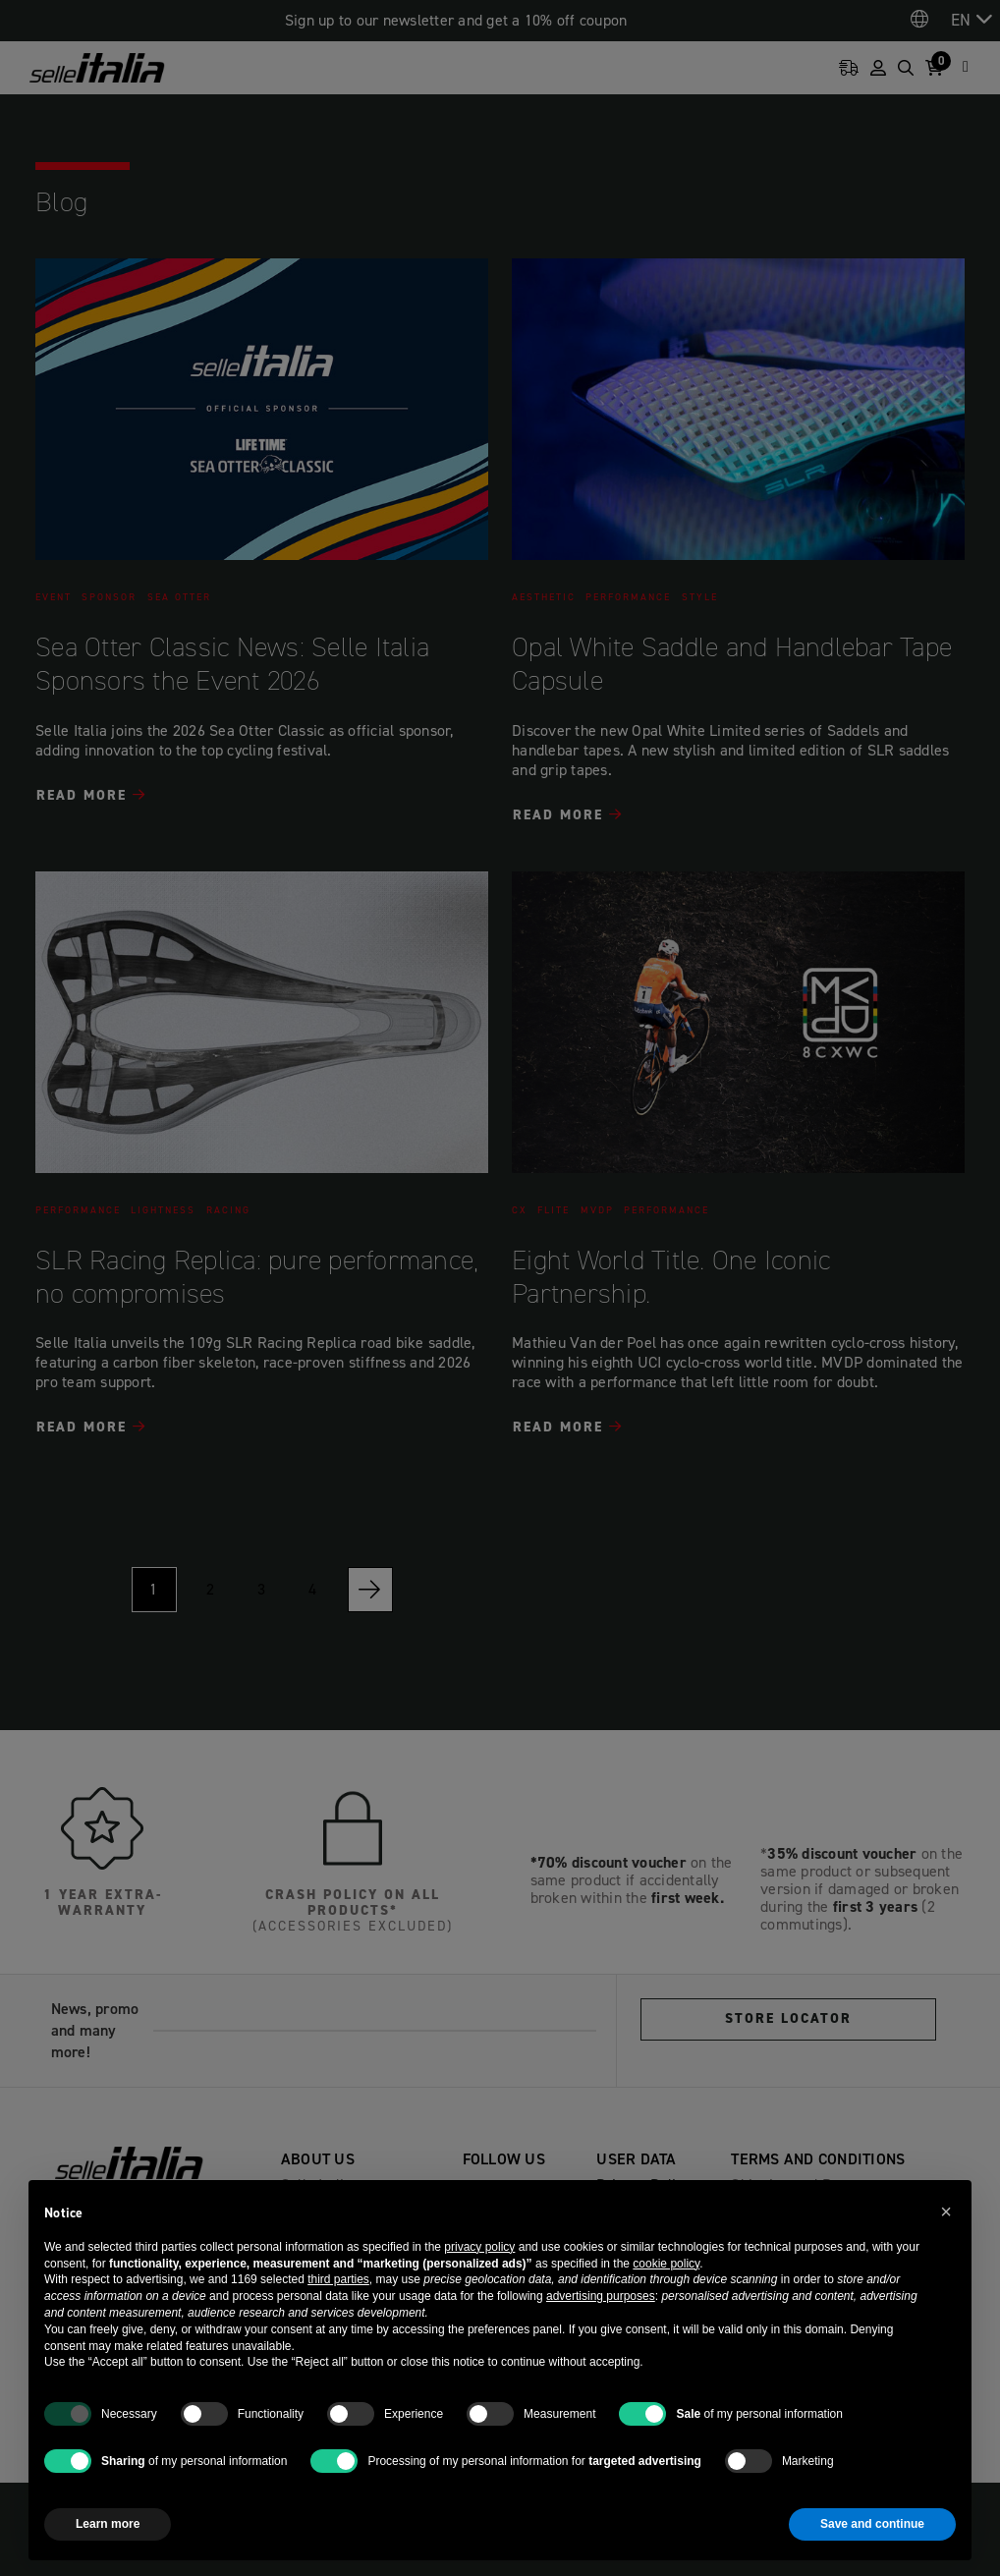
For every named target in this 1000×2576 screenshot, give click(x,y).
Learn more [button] (107, 2524)
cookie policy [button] (666, 2263)
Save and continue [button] (872, 2524)
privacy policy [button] (479, 2247)
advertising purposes (600, 2296)
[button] (946, 2211)
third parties (338, 2279)
